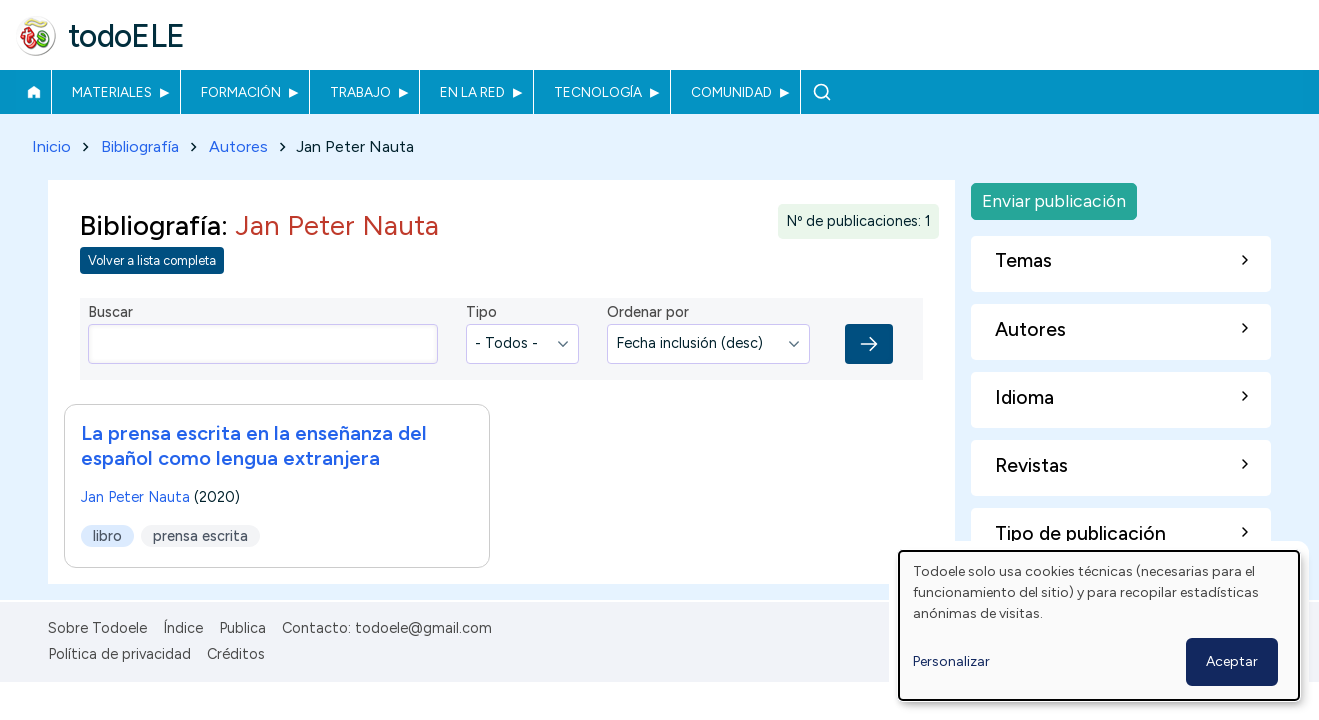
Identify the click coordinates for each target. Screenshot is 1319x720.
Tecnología (598, 92)
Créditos (236, 654)
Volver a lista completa (152, 261)
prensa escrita (200, 536)
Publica (242, 628)
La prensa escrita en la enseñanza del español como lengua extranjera (254, 445)
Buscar (821, 92)
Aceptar (1232, 661)
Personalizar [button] (951, 661)
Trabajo (360, 92)
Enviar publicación (1054, 200)
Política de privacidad (119, 654)
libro (107, 536)
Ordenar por (648, 313)
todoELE (126, 36)
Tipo (481, 313)
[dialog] (1099, 625)
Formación (241, 92)
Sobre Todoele (97, 628)
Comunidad (731, 92)
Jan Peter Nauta (135, 497)
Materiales (112, 92)
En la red (472, 92)
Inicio (33, 92)
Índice (183, 628)
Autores (238, 146)
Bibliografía (140, 146)
